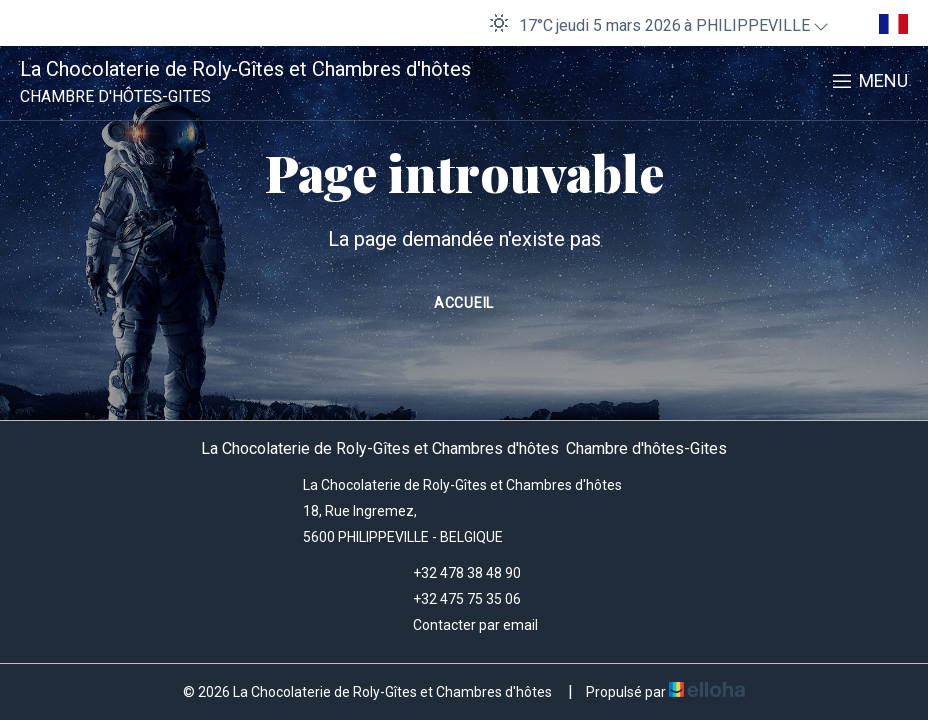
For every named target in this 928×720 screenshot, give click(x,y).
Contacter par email (464, 625)
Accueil (464, 303)
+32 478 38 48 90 (455, 573)
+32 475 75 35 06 (455, 599)
